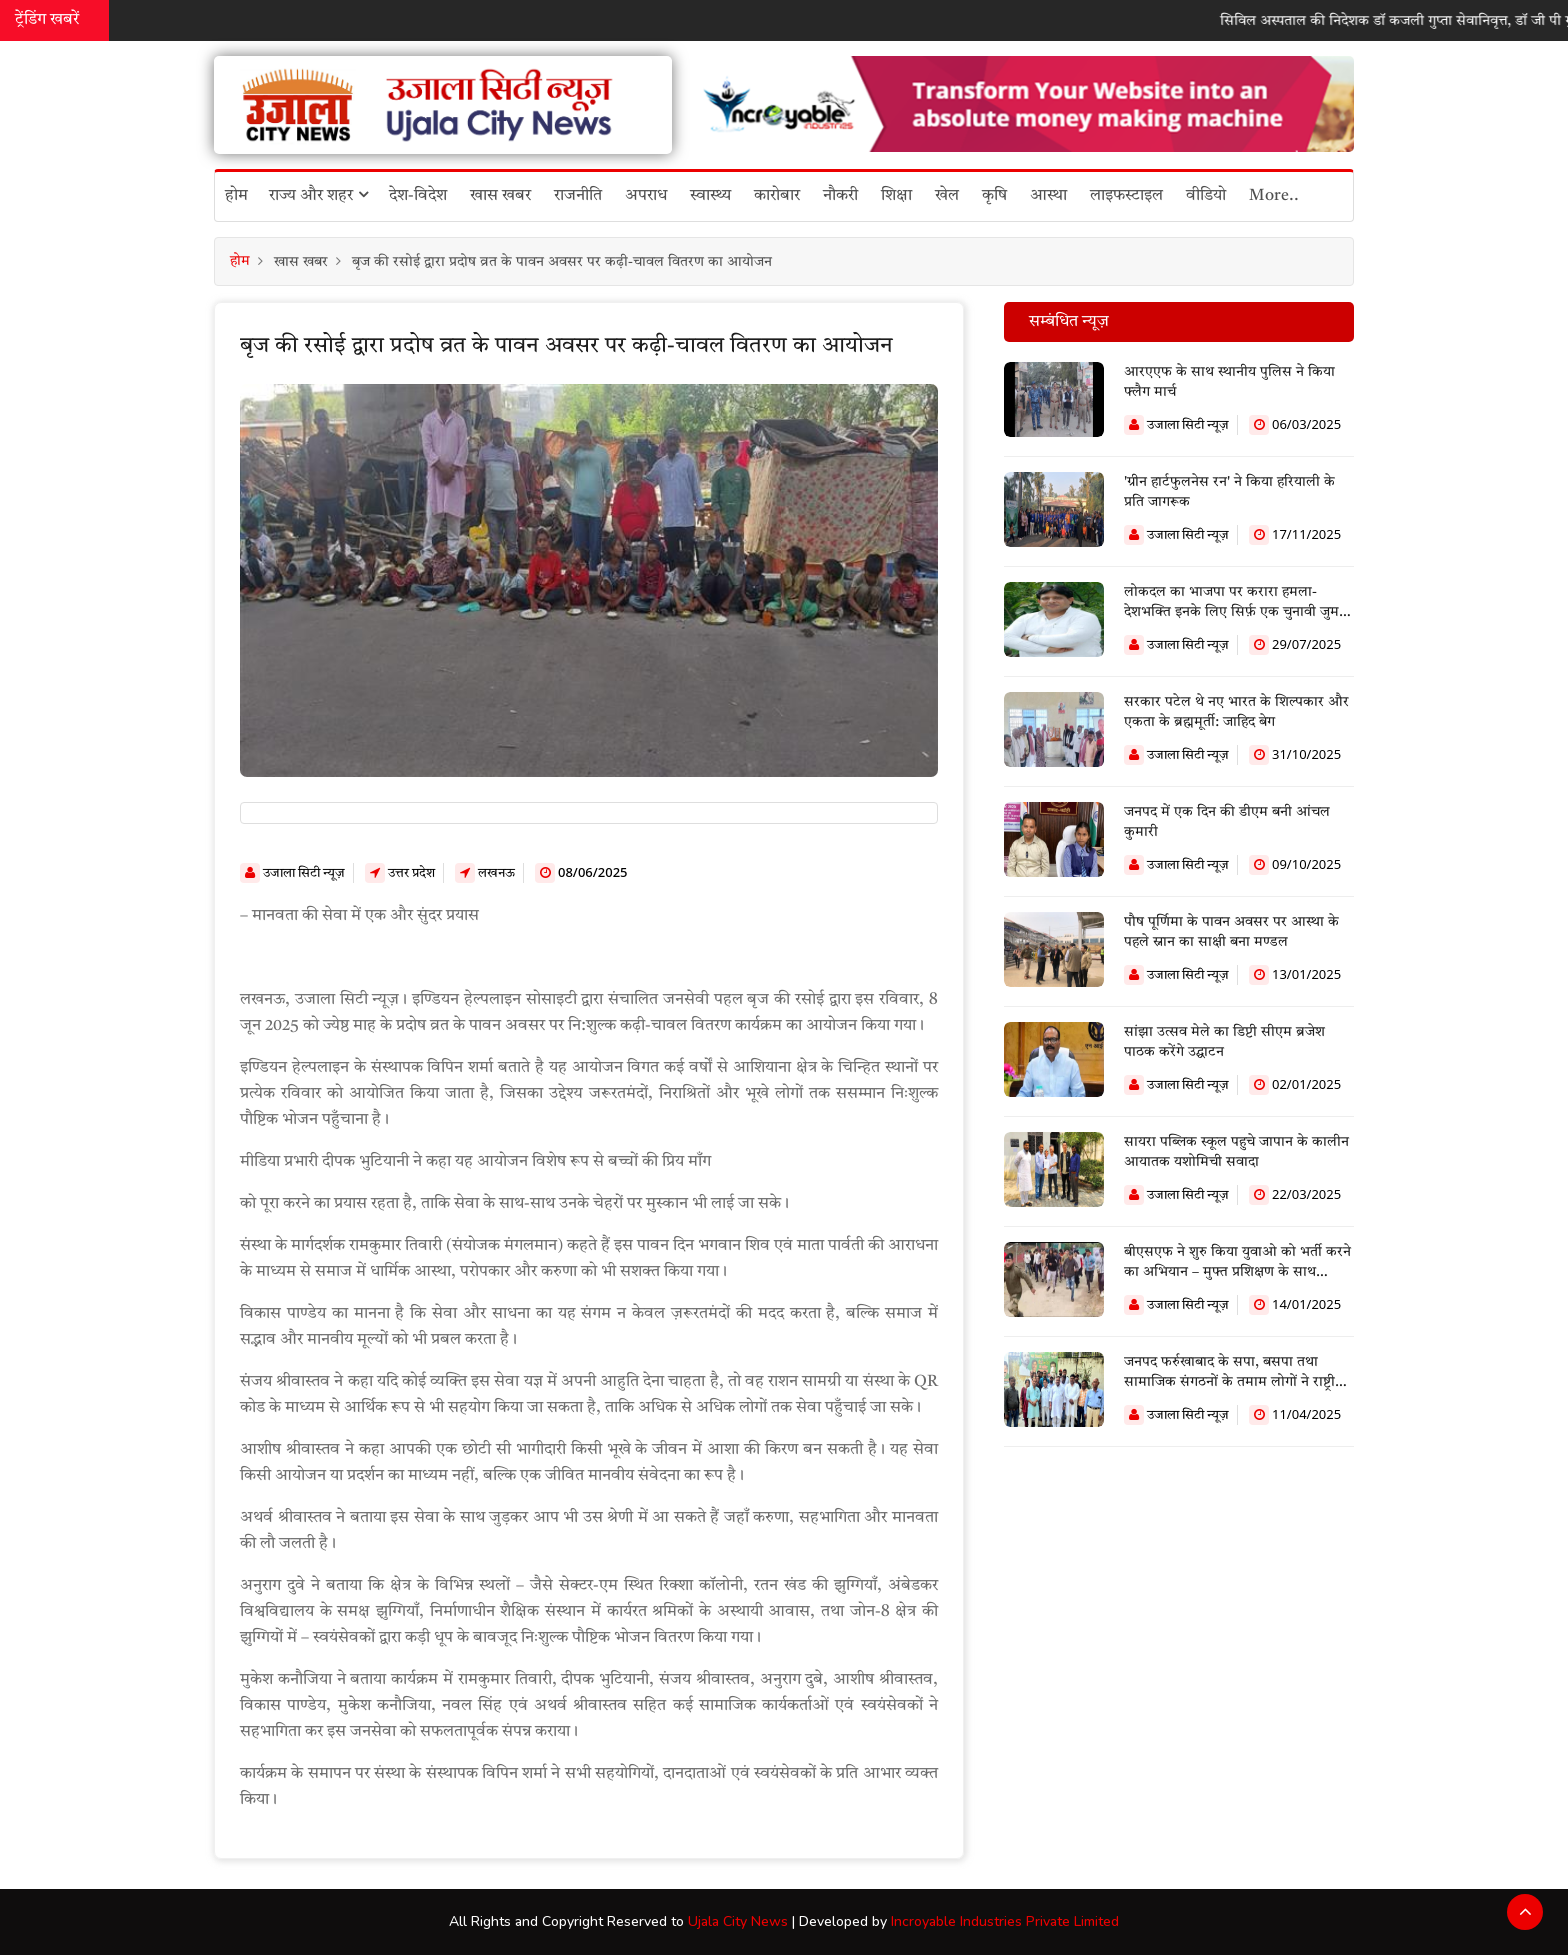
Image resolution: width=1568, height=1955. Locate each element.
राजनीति (578, 196)
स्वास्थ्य (710, 196)
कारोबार (777, 196)
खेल (947, 196)
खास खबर (500, 196)
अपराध (646, 196)
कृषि (994, 196)
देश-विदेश (418, 196)
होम (236, 196)
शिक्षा (896, 196)
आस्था (1048, 196)
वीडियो (1206, 196)
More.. (1274, 196)
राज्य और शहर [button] (318, 195)
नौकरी (840, 196)
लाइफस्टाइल (1126, 196)
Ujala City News (738, 1921)
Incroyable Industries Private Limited (1005, 1921)
